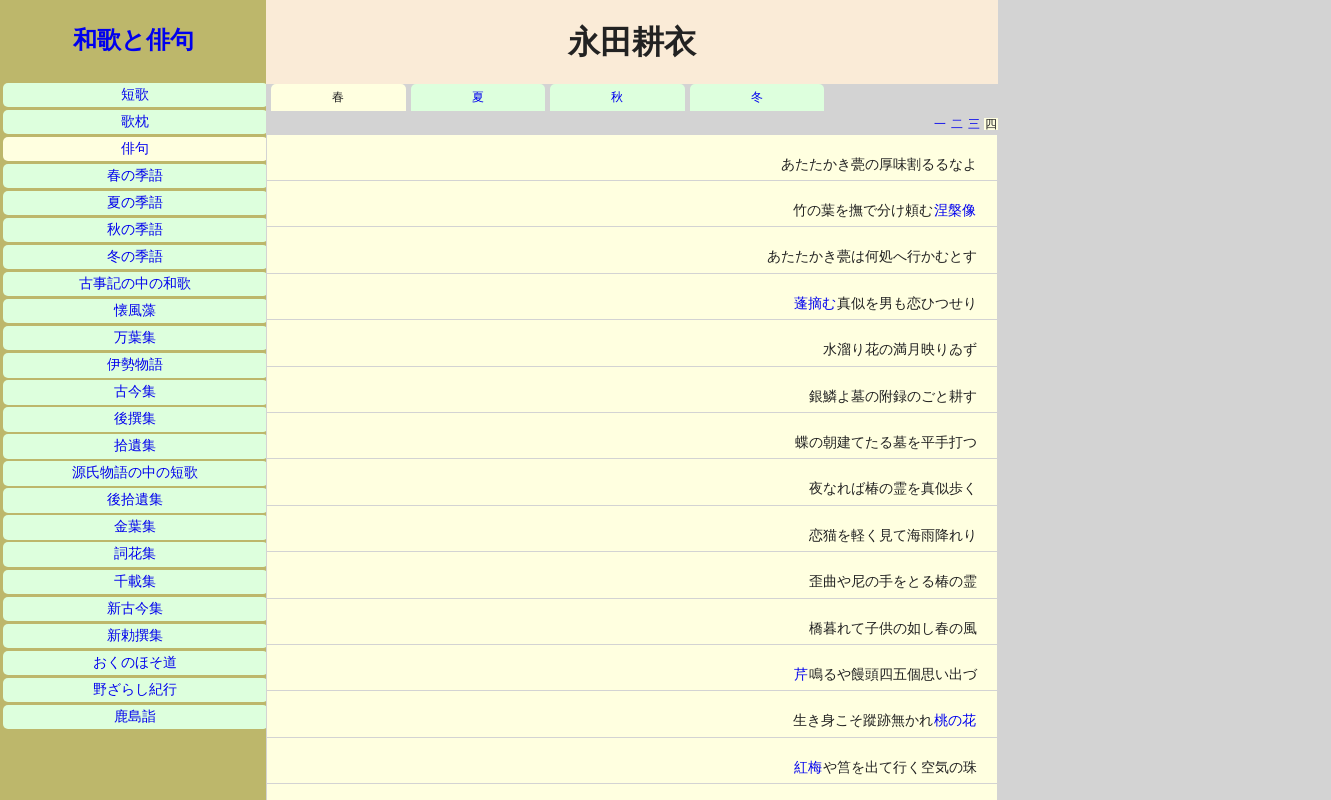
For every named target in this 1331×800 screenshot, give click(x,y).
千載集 (135, 581)
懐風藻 (135, 310)
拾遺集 (135, 445)
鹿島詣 (135, 716)
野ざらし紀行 (135, 689)
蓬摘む (815, 303)
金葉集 (135, 526)
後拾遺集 (135, 499)
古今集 (135, 391)
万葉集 (135, 337)
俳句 (135, 148)
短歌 (135, 94)
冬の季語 (135, 256)
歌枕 (135, 121)
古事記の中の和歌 (135, 283)
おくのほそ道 (135, 662)
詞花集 (135, 553)
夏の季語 (135, 202)
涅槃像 (955, 210)
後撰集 (135, 418)
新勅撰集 (135, 635)
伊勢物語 (135, 364)
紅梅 (808, 767)
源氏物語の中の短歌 (135, 472)
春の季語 (135, 175)
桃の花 (955, 720)
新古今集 (135, 608)
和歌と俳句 (133, 40)
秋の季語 (135, 229)
